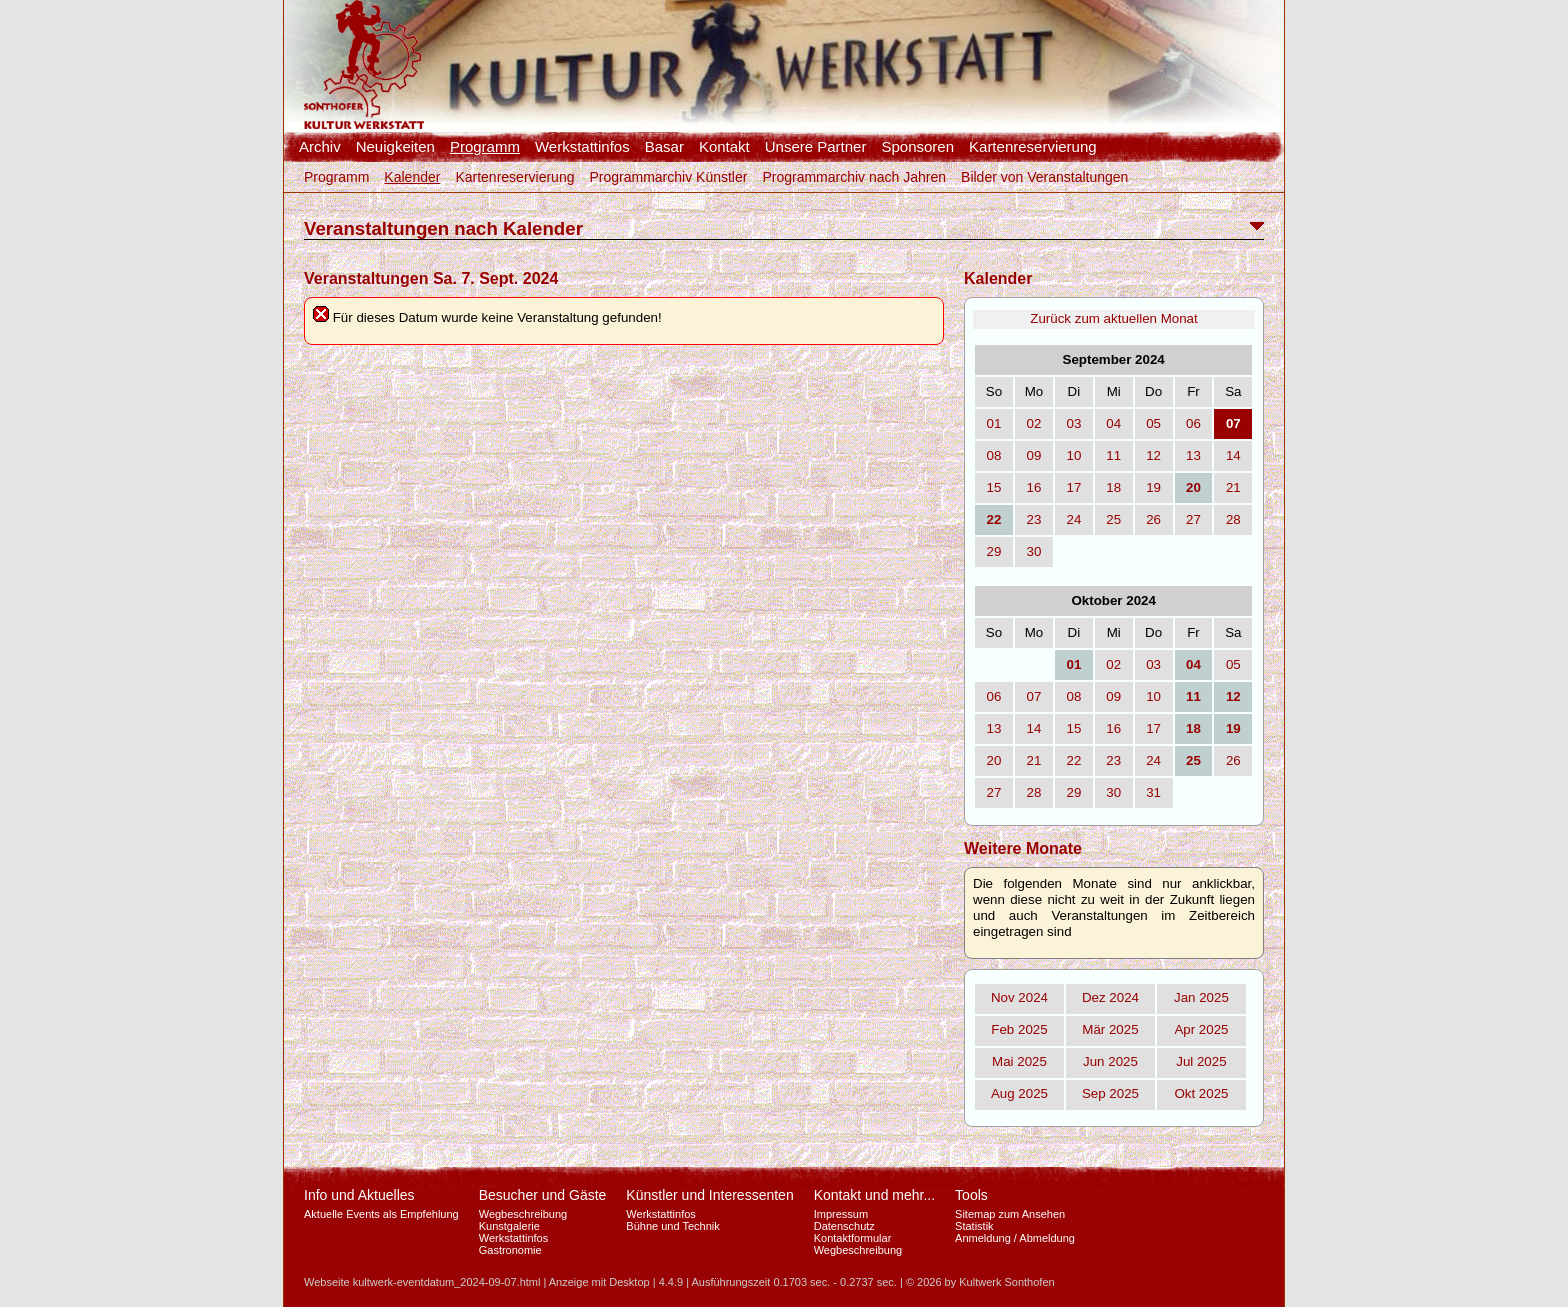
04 (1113, 423)
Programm (485, 147)
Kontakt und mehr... (874, 1195)
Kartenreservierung (1033, 147)
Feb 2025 (1019, 1029)
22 (1073, 760)
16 (1034, 487)
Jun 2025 (1110, 1061)
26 (1153, 519)
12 (1153, 455)
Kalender (412, 177)
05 (1153, 423)
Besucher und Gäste (543, 1195)
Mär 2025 (1110, 1029)
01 (994, 423)
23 (1034, 519)
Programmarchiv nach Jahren (854, 177)
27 (1193, 519)
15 (994, 487)
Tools (971, 1195)
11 (1113, 455)
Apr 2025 (1201, 1029)
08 (994, 455)
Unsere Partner (816, 147)
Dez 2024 (1110, 997)
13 (1193, 455)
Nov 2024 (1019, 997)
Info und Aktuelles (359, 1195)
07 (1034, 696)
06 (1193, 423)
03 (1073, 423)
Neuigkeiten (395, 147)
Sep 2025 (1110, 1093)
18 (1113, 487)
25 (1113, 519)
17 (1073, 487)
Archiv (320, 147)
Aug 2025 (1019, 1093)
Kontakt (724, 147)
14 (1233, 455)
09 (1034, 455)
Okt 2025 (1201, 1093)
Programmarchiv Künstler (668, 177)
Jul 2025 (1201, 1061)
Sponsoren (917, 147)
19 (1153, 487)
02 (1034, 423)
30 (1034, 551)
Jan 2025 (1201, 997)
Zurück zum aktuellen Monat (1113, 318)
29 (994, 551)
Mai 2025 (1019, 1061)
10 (1073, 455)
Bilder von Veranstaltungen (1044, 177)
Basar (664, 147)
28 (1233, 519)
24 (1073, 519)
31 (1153, 792)
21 (1233, 487)
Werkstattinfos (582, 147)
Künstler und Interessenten (709, 1195)
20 (994, 760)
